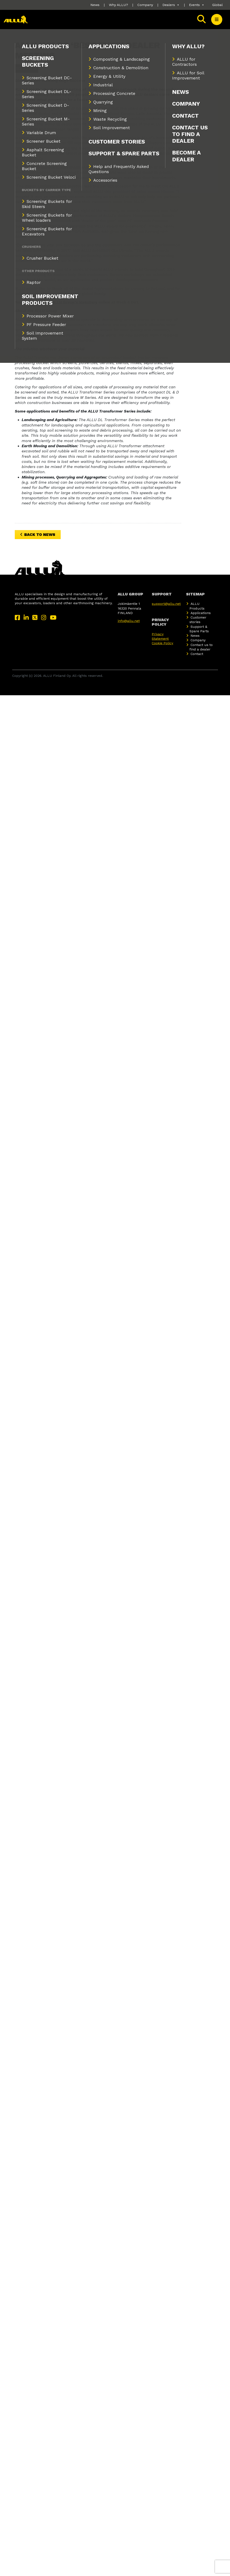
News (94, 5)
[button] (217, 19)
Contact (197, 654)
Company (145, 5)
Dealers (171, 5)
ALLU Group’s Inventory (74, 302)
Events (196, 5)
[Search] (201, 19)
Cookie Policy (162, 643)
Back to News (37, 534)
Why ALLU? (118, 5)
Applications (201, 613)
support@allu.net (166, 604)
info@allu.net (129, 621)
